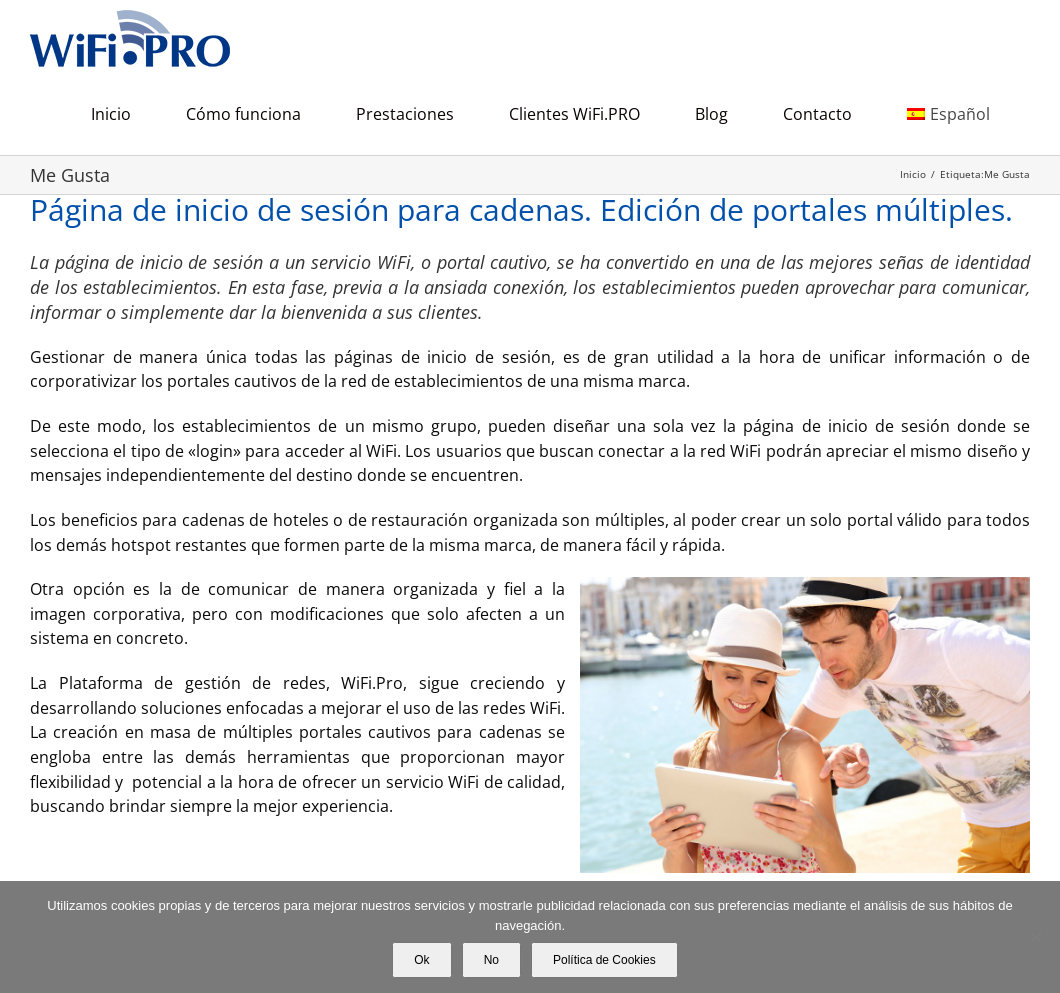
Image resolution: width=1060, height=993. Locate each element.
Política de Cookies (604, 960)
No (491, 960)
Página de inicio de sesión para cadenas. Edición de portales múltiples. (521, 209)
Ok (421, 960)
